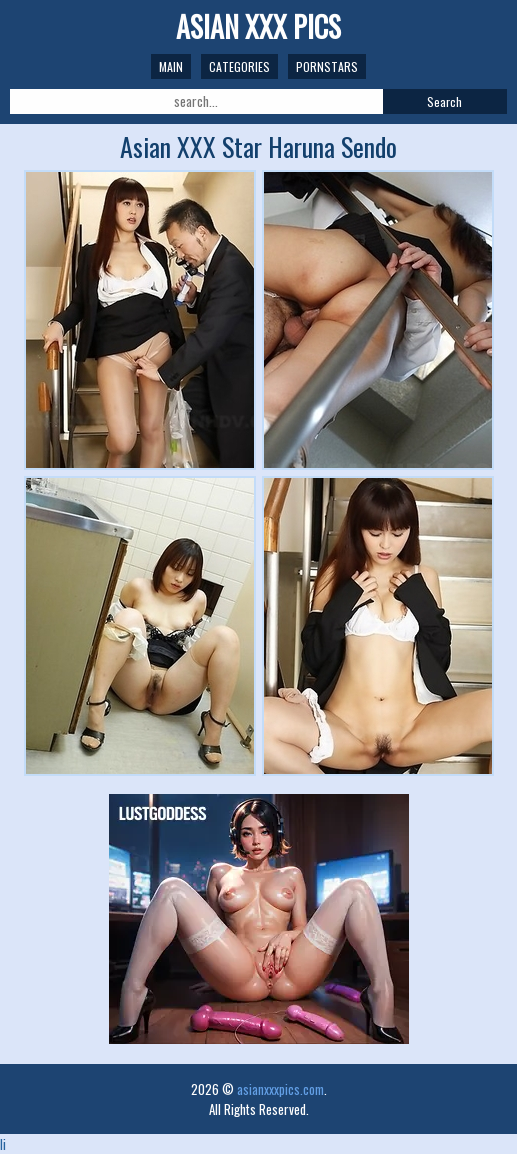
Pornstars (327, 66)
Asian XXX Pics (258, 26)
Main (171, 66)
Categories (239, 66)
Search (444, 101)
